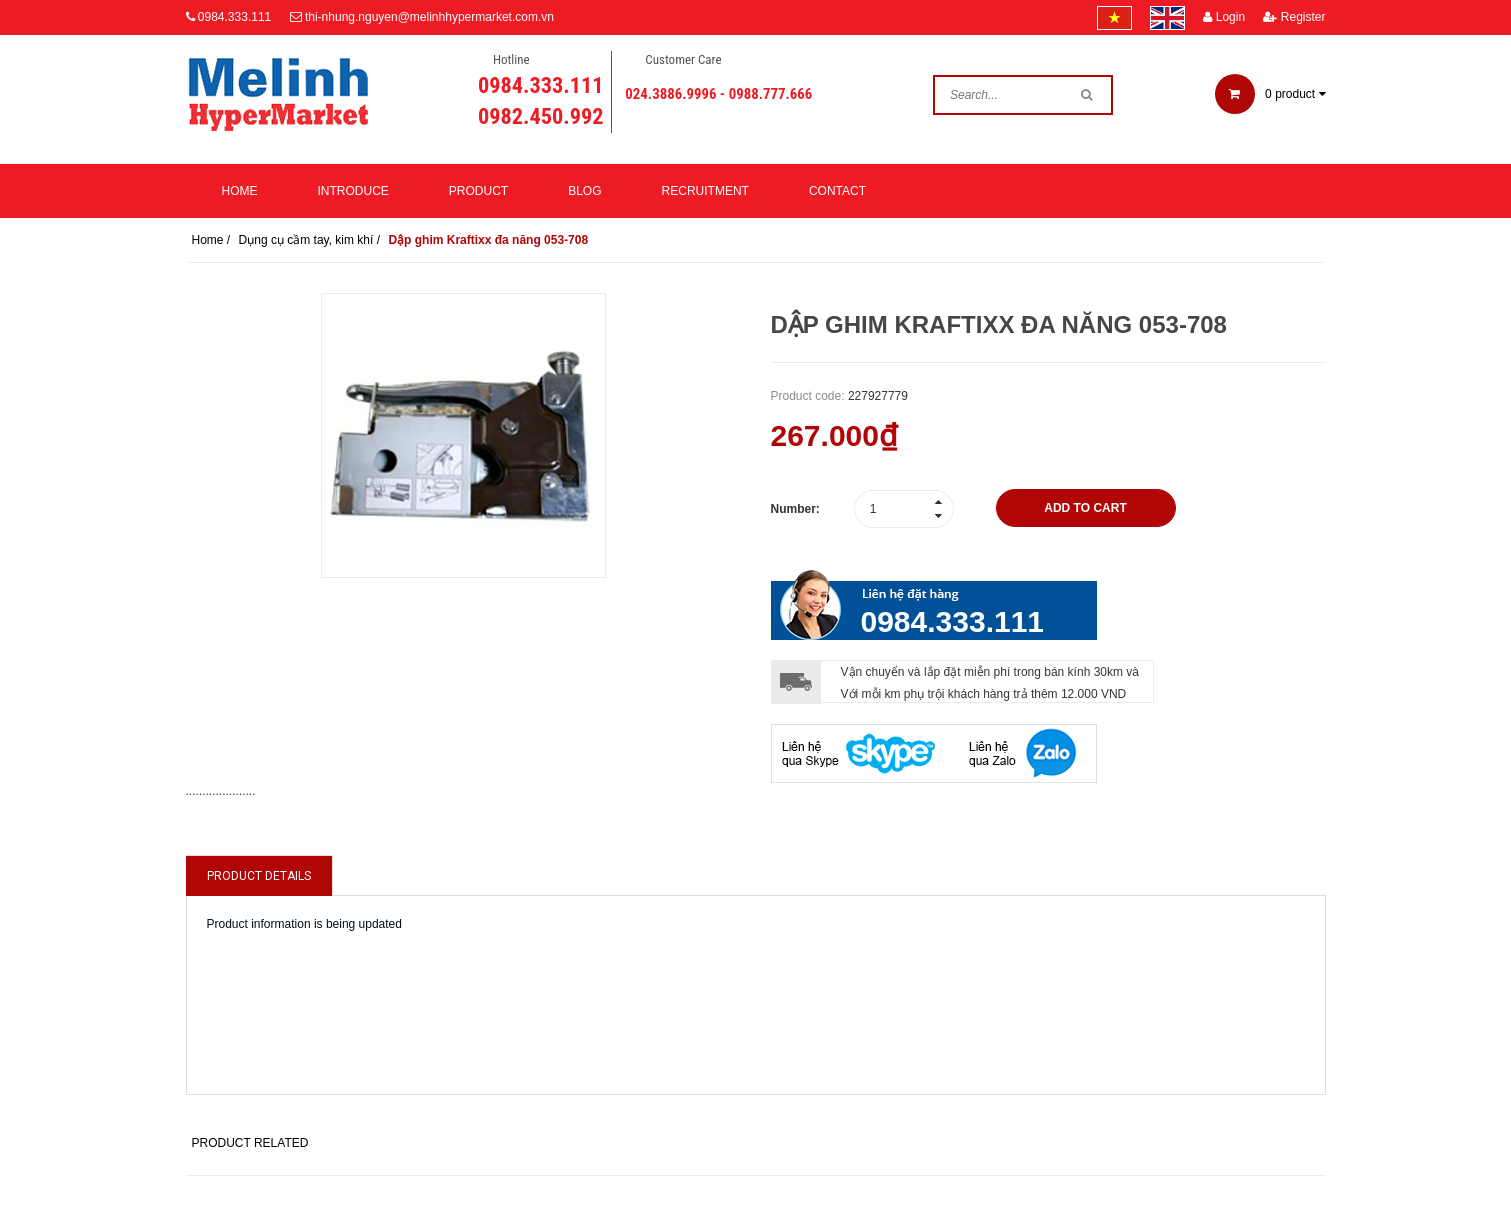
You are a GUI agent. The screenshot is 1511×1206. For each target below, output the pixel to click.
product (1270, 94)
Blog (584, 191)
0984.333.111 (234, 17)
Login (1224, 17)
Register (1294, 17)
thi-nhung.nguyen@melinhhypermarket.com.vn (429, 17)
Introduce (353, 191)
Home (240, 191)
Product (478, 191)
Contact (837, 191)
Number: (795, 509)
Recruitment (705, 191)
